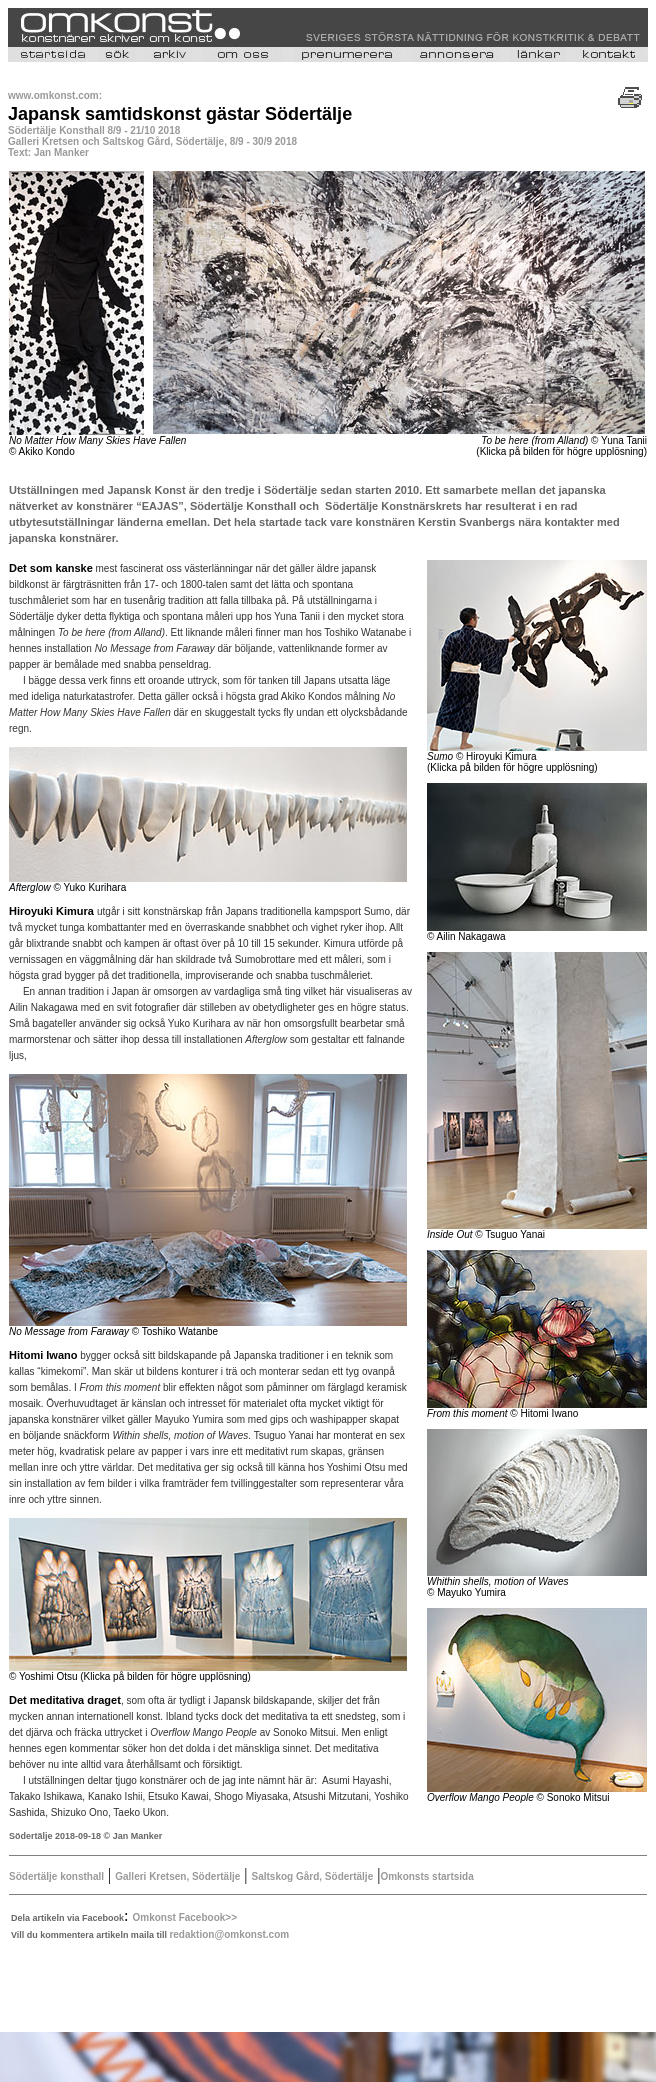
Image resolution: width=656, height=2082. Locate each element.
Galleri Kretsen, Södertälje (177, 1876)
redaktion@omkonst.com (229, 1934)
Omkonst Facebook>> (185, 1917)
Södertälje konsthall (56, 1876)
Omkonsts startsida (426, 1876)
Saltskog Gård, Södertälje (313, 1876)
